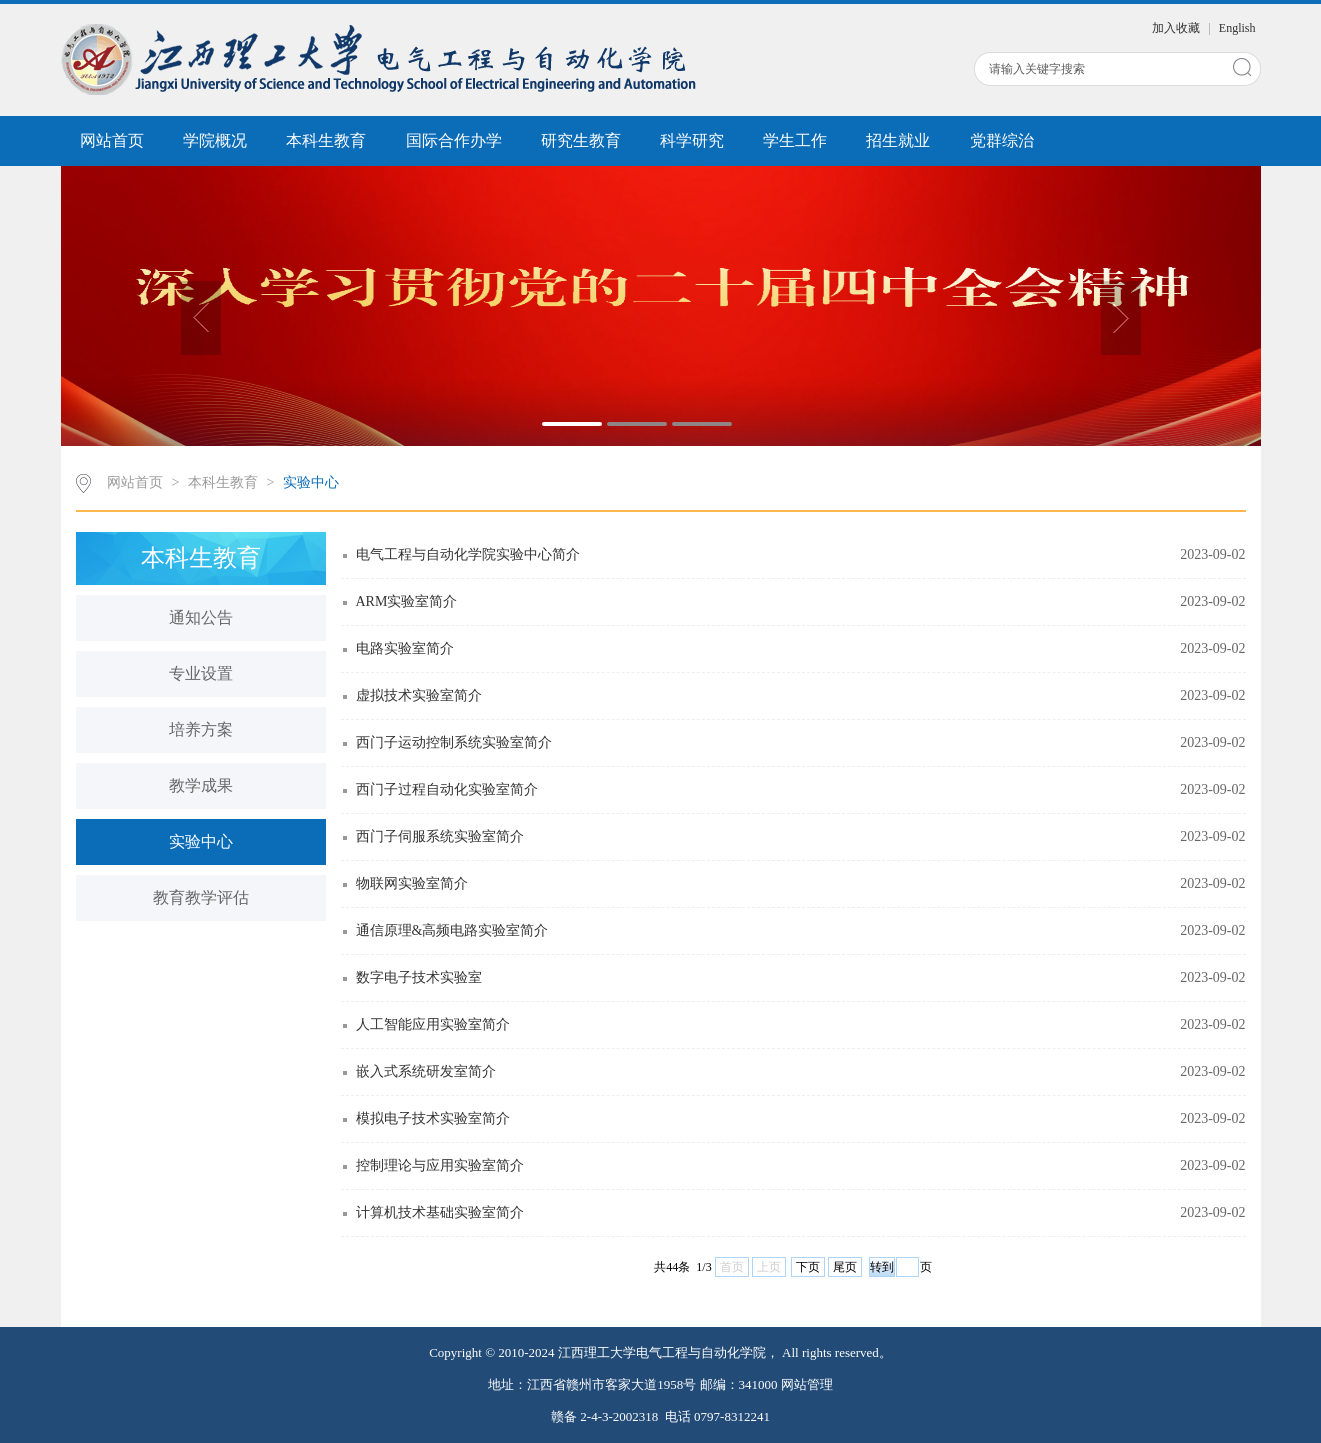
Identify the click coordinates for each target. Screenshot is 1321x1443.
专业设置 (201, 673)
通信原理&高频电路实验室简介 (452, 930)
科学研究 (692, 140)
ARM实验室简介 (407, 601)
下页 (808, 1267)
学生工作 (795, 140)
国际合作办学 (454, 140)
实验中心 (311, 482)
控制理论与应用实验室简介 (440, 1165)
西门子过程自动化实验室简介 (447, 789)
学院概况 (215, 140)
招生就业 (898, 140)
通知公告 (201, 617)
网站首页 (112, 140)
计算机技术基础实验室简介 (440, 1212)
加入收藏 (1177, 28)
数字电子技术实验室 (419, 977)
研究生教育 (581, 140)
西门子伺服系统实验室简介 (440, 836)
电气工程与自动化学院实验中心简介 (468, 554)
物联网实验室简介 (412, 883)
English (1237, 28)
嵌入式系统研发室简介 (426, 1071)
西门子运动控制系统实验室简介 (454, 742)
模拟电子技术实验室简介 (433, 1118)
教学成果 (201, 785)
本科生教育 (326, 140)
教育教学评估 (201, 897)
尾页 (845, 1267)
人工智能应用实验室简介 (433, 1024)
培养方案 (201, 729)
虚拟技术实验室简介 (419, 695)
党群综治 (1002, 140)
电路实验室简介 (405, 648)
